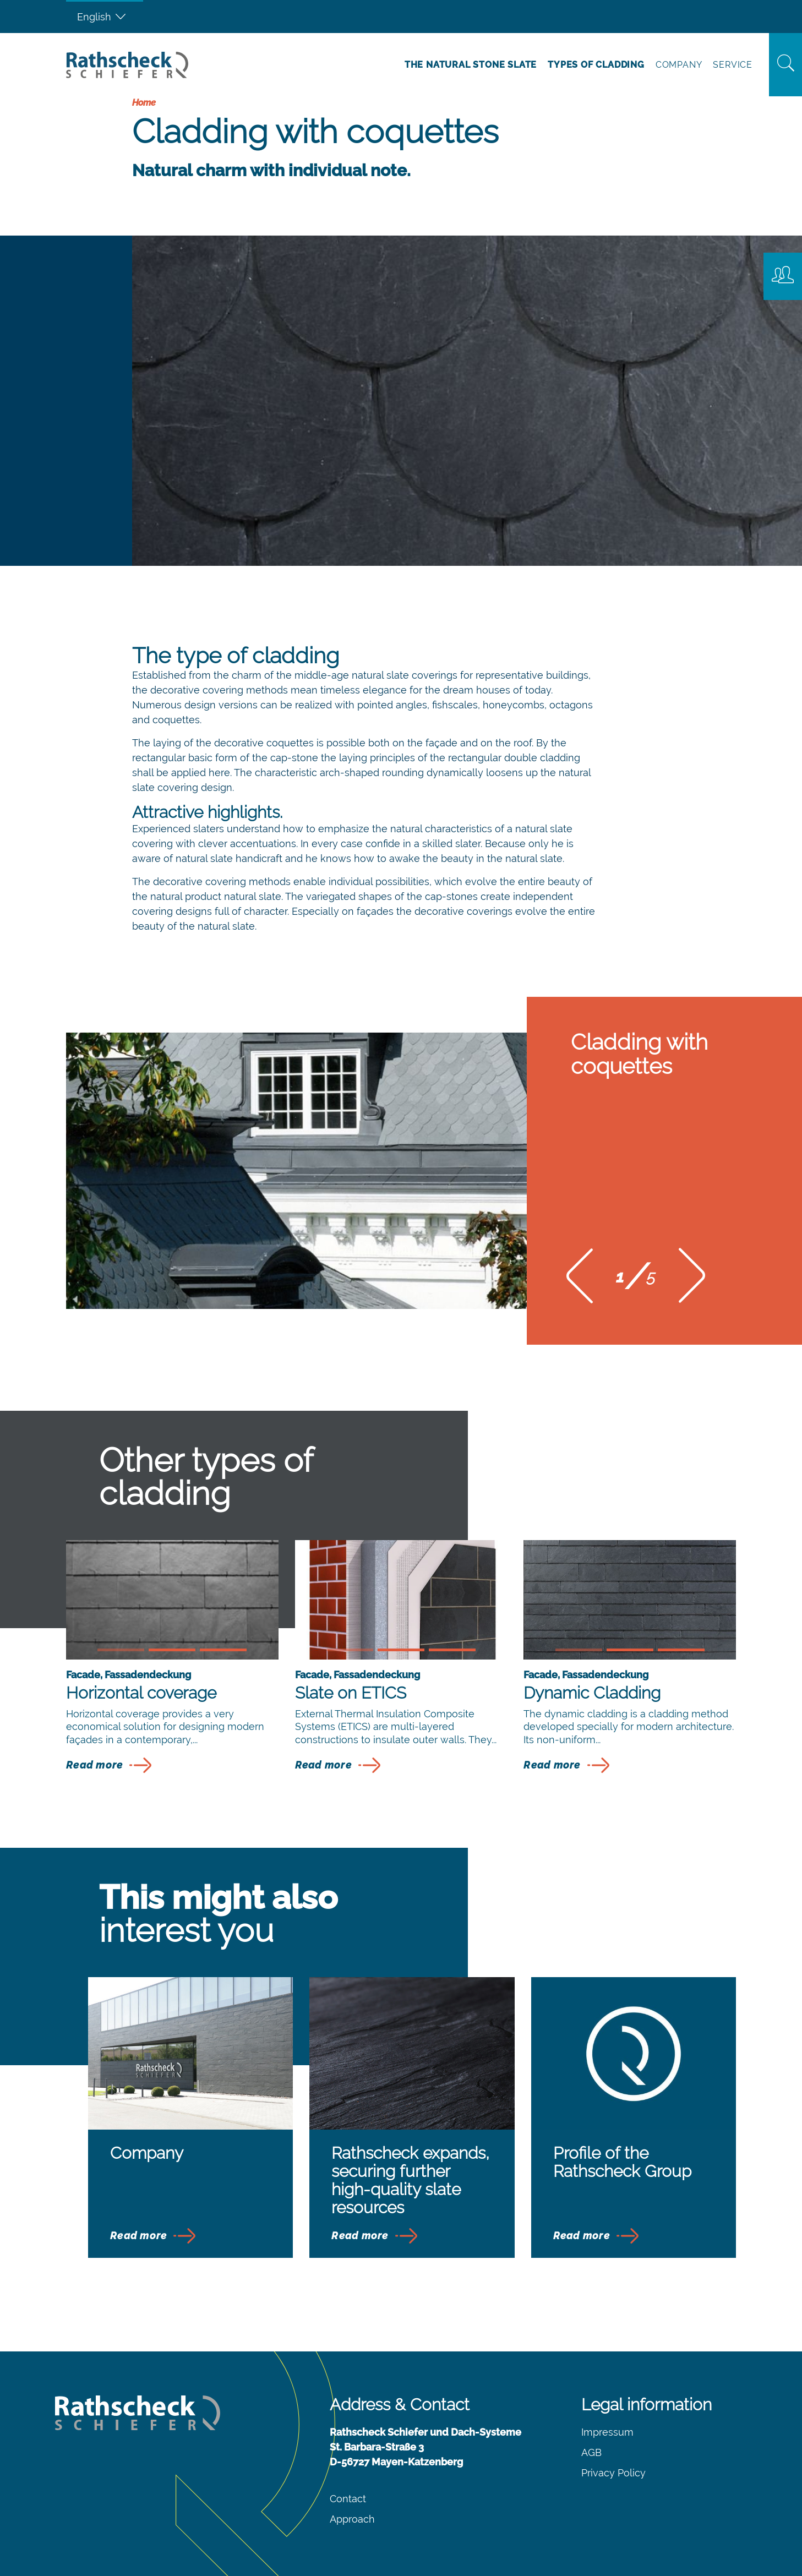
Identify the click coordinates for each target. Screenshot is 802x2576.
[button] (579, 1279)
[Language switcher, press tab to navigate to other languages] (104, 16)
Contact (348, 2498)
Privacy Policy (613, 2473)
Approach (352, 2519)
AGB (591, 2452)
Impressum (607, 2432)
